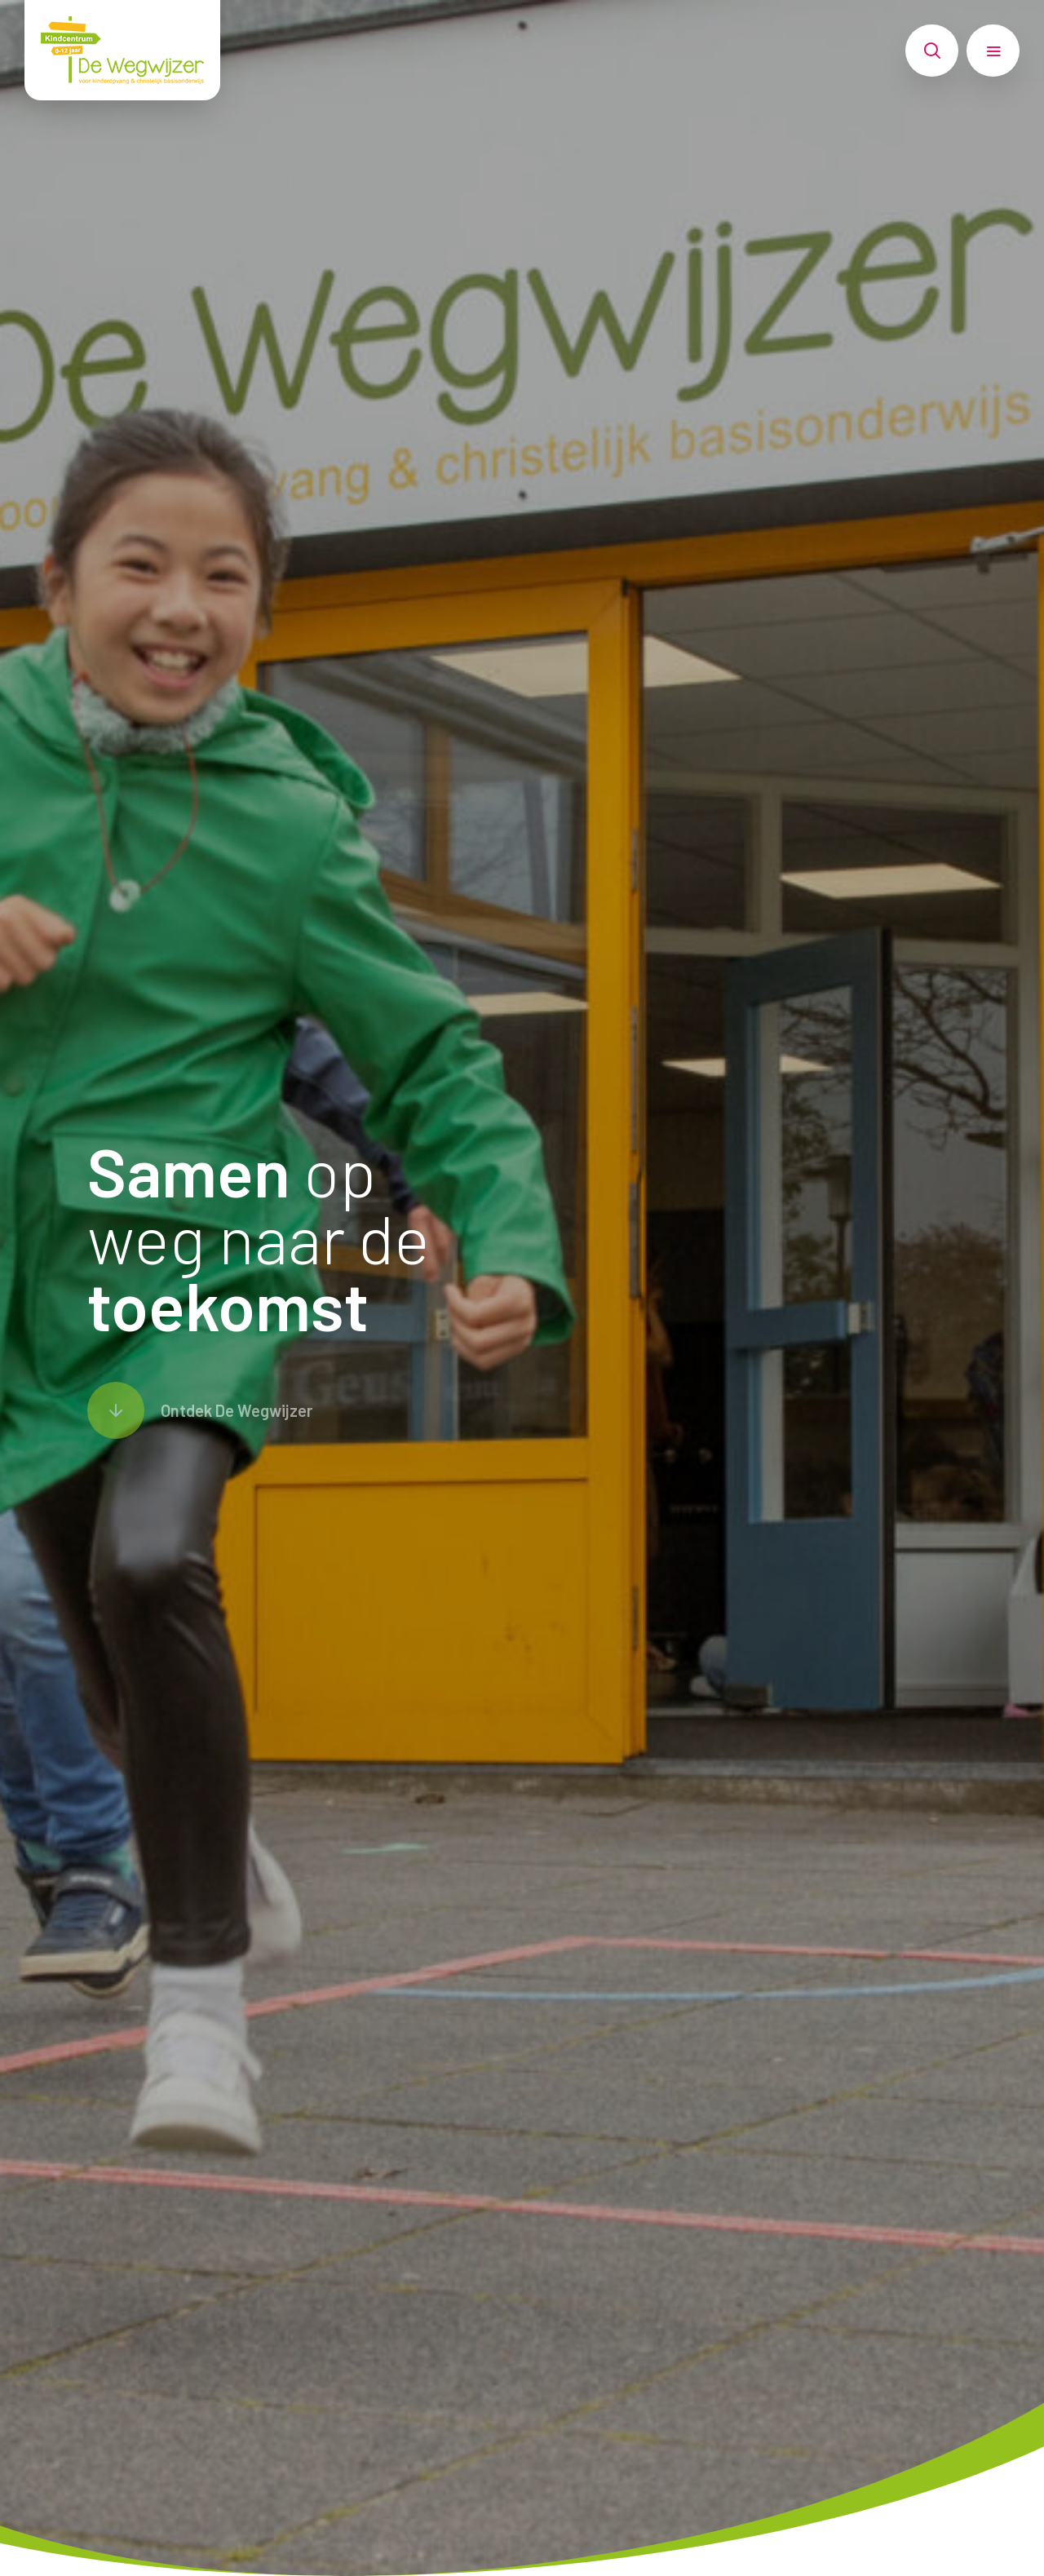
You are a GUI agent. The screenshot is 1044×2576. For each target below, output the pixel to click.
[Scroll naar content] (199, 1410)
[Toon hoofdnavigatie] (993, 50)
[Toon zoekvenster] (931, 50)
